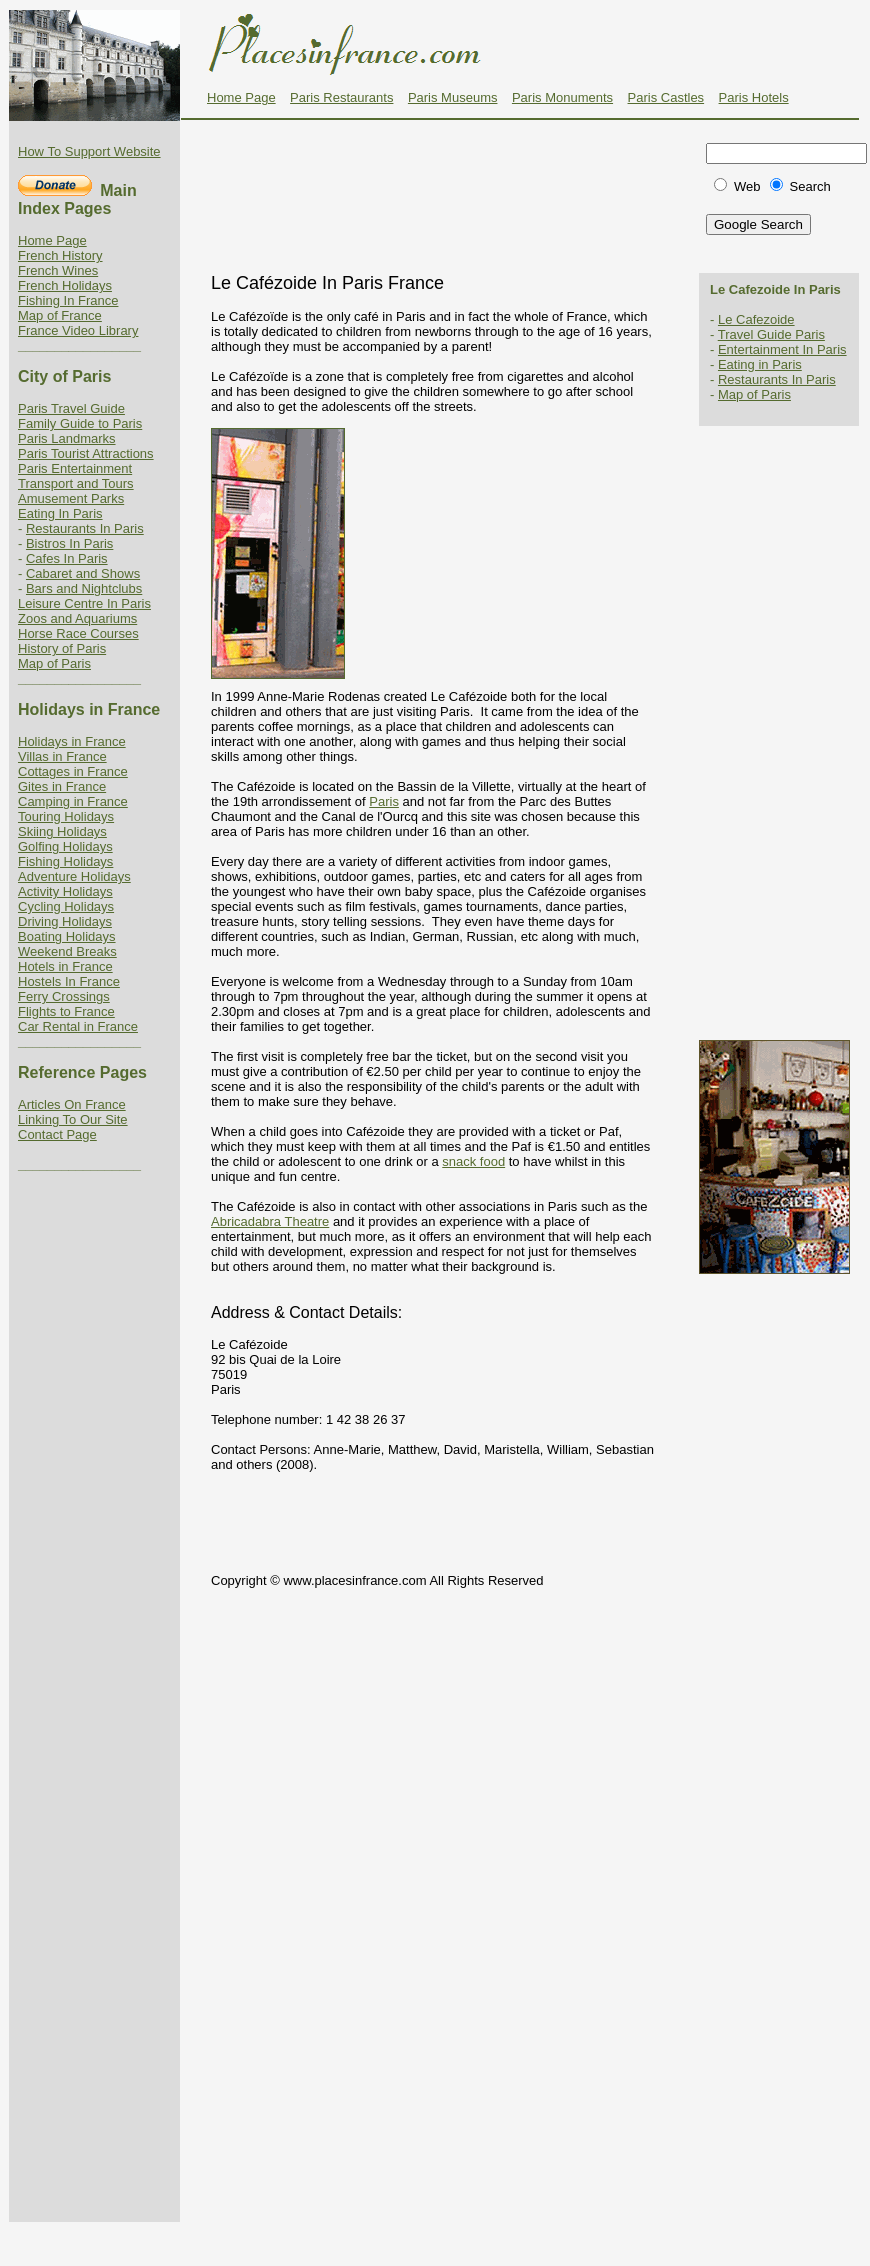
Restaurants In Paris (85, 528)
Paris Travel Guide (71, 408)
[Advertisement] (441, 169)
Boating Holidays (67, 936)
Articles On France (72, 1104)
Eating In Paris (60, 513)
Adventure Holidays (74, 876)
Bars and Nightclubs (84, 588)
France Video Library (78, 330)
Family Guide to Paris (80, 423)
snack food (473, 1161)
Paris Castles (666, 97)
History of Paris (62, 648)
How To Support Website (89, 151)
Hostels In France (69, 981)
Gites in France (62, 786)
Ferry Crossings (64, 996)
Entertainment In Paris (782, 349)
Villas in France (62, 756)
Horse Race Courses (78, 633)
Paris (384, 801)
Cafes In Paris (67, 558)
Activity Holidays (65, 891)
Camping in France (73, 801)
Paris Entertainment (75, 468)
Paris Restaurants (341, 97)
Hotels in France (65, 966)
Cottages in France (73, 771)
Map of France (60, 315)
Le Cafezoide (756, 319)
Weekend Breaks (67, 951)
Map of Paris (54, 663)
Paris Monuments (562, 97)
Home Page (241, 97)
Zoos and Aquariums (77, 618)
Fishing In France (68, 300)
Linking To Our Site (73, 1119)
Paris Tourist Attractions (86, 453)
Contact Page (57, 1134)
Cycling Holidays (66, 906)
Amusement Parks (71, 498)
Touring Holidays (66, 816)
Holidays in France (72, 741)
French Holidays (65, 285)
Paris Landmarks (67, 438)
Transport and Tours (76, 483)
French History (60, 255)
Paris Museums (453, 97)
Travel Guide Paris (771, 334)
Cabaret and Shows (83, 573)
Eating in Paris (760, 364)
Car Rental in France (78, 1026)
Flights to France (66, 1011)
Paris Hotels (754, 97)
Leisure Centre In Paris (84, 603)
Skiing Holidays (62, 831)
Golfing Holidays (65, 846)
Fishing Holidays (65, 861)
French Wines (58, 270)
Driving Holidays (65, 921)
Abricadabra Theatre (270, 1221)
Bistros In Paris (69, 543)
